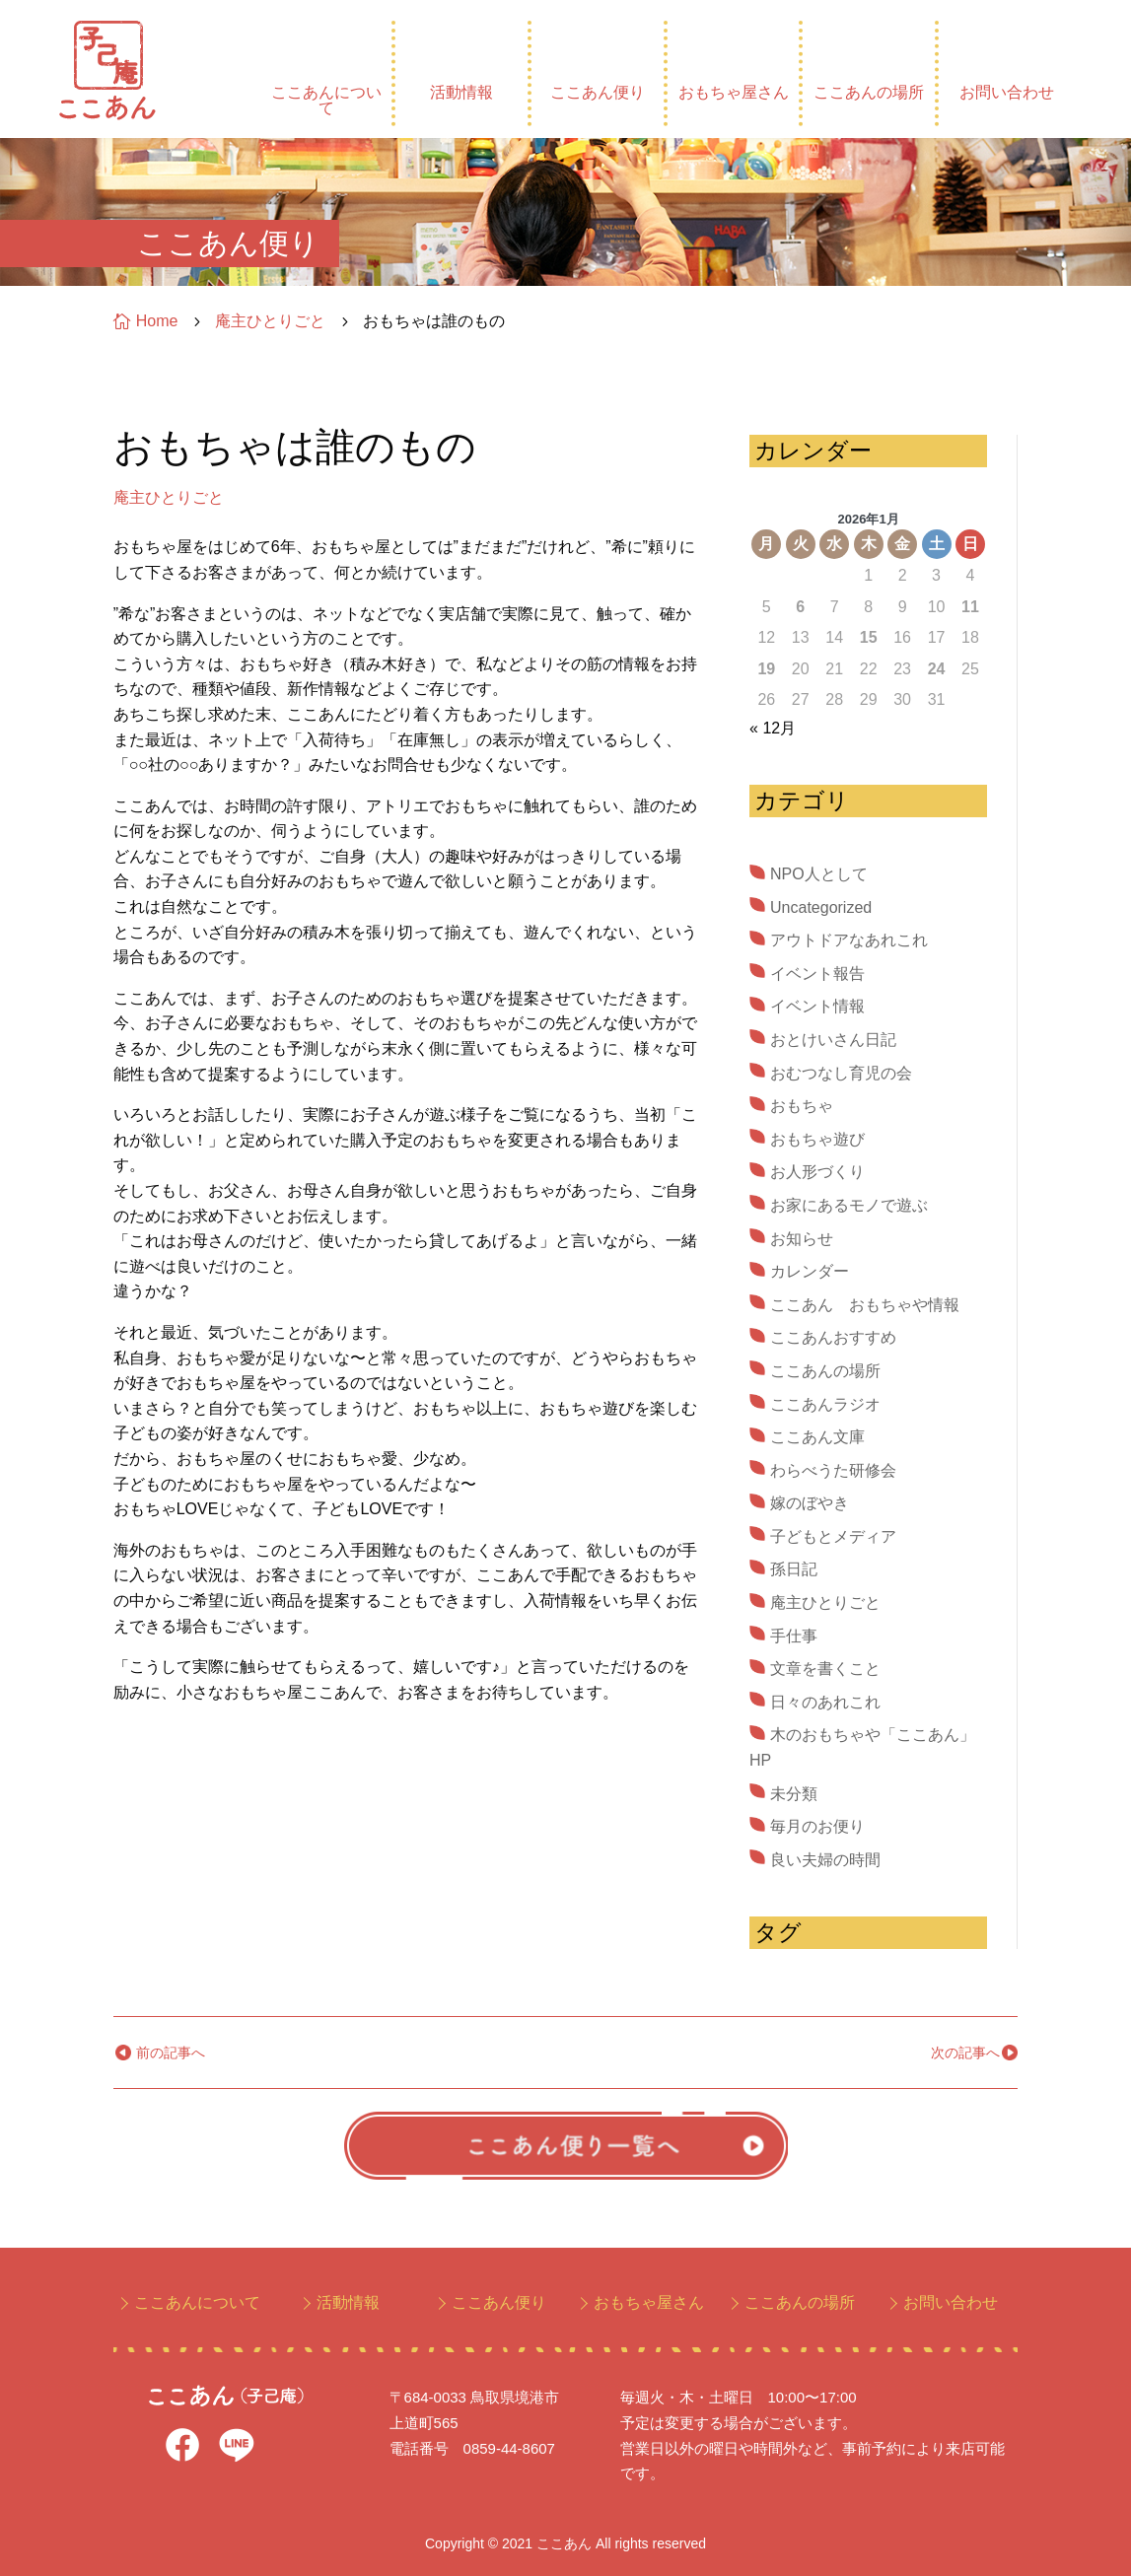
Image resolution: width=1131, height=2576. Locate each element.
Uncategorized (821, 907)
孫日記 (793, 1569)
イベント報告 (817, 973)
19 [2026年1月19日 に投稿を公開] (766, 669)
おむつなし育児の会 (841, 1073)
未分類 (793, 1793)
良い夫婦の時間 (825, 1859)
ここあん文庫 (817, 1436)
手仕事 (793, 1636)
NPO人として (819, 874)
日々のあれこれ (825, 1702)
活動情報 (461, 92)
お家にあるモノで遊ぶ (849, 1205)
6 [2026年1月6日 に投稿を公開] (800, 606)
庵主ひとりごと (168, 497)
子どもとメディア (833, 1536)
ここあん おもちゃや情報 (864, 1304)
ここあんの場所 (868, 92)
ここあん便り (597, 92)
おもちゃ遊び (817, 1139)
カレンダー (809, 1271)
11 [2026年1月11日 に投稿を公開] (970, 606)
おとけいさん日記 (833, 1039)
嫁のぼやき (809, 1503)
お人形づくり (817, 1171)
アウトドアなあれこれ (849, 940)
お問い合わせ (1006, 92)
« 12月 (772, 728)
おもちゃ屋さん (733, 92)
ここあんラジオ (825, 1404)
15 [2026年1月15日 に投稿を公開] (869, 637)
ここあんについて (326, 100)
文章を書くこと (825, 1668)
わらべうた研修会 (833, 1470)
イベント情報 (817, 1006)
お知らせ (801, 1238)
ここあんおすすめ (833, 1337)
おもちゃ (801, 1105)
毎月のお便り (817, 1826)
